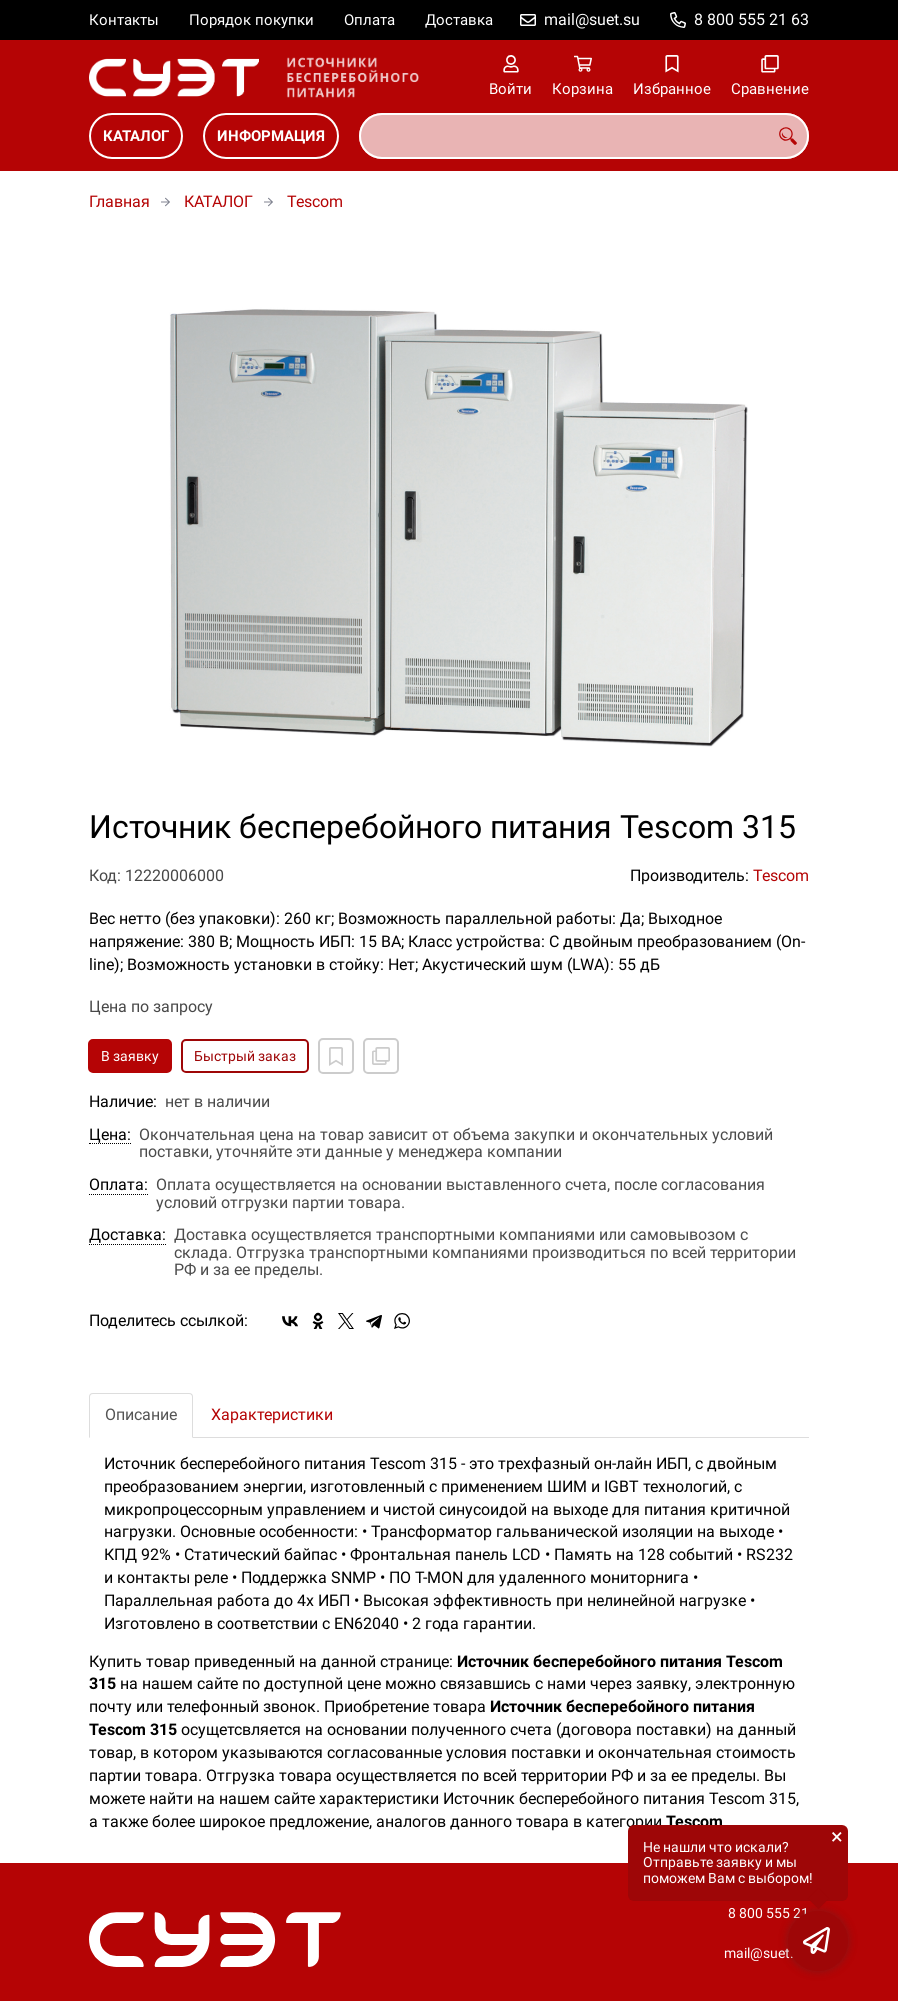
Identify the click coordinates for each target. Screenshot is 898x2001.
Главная (119, 201)
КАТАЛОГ (136, 136)
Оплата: (118, 1185)
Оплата (369, 20)
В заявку (130, 1056)
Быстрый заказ (245, 1056)
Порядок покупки (251, 20)
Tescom (315, 201)
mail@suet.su (592, 19)
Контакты (124, 20)
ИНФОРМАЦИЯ (271, 136)
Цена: (110, 1135)
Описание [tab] (141, 1414)
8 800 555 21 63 (751, 19)
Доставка (459, 20)
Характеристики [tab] (272, 1414)
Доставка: (127, 1235)
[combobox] (584, 136)
